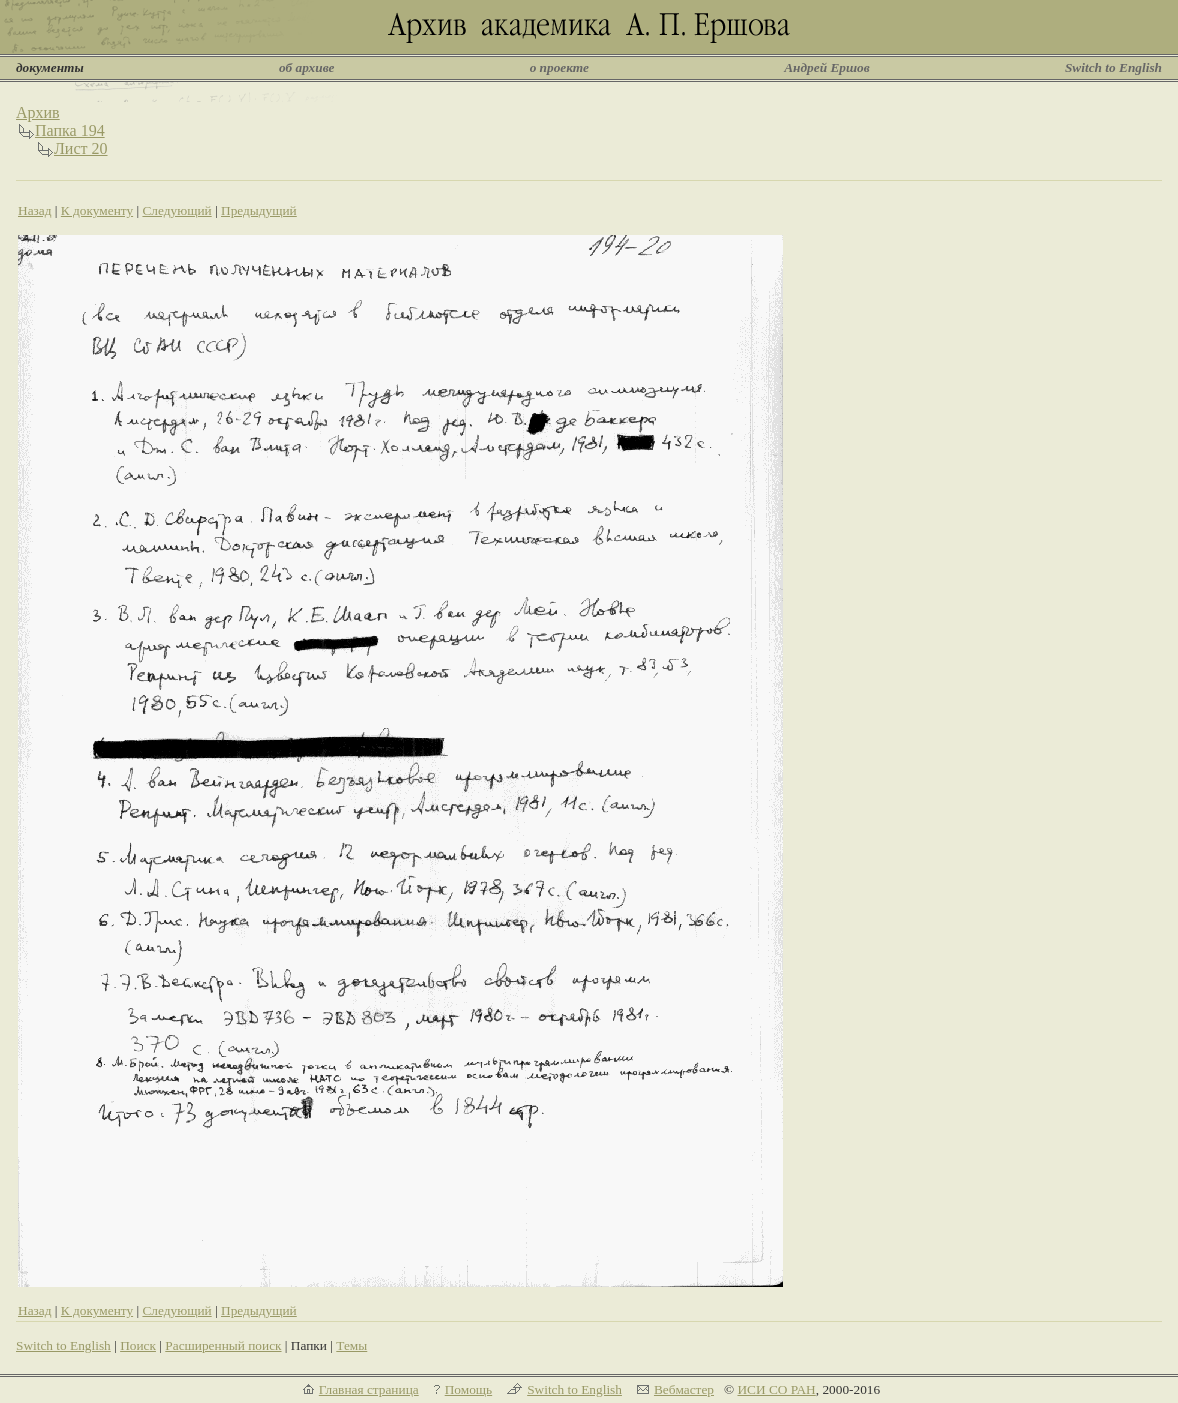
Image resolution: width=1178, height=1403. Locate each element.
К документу (97, 210)
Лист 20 (81, 148)
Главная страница (369, 1389)
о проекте (559, 67)
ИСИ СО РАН (776, 1389)
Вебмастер (684, 1389)
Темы (351, 1345)
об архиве (307, 67)
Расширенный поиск (223, 1345)
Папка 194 (70, 130)
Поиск (138, 1345)
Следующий (176, 210)
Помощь (468, 1389)
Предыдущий (259, 210)
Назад (35, 210)
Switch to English (1113, 67)
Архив (38, 112)
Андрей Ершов (827, 67)
